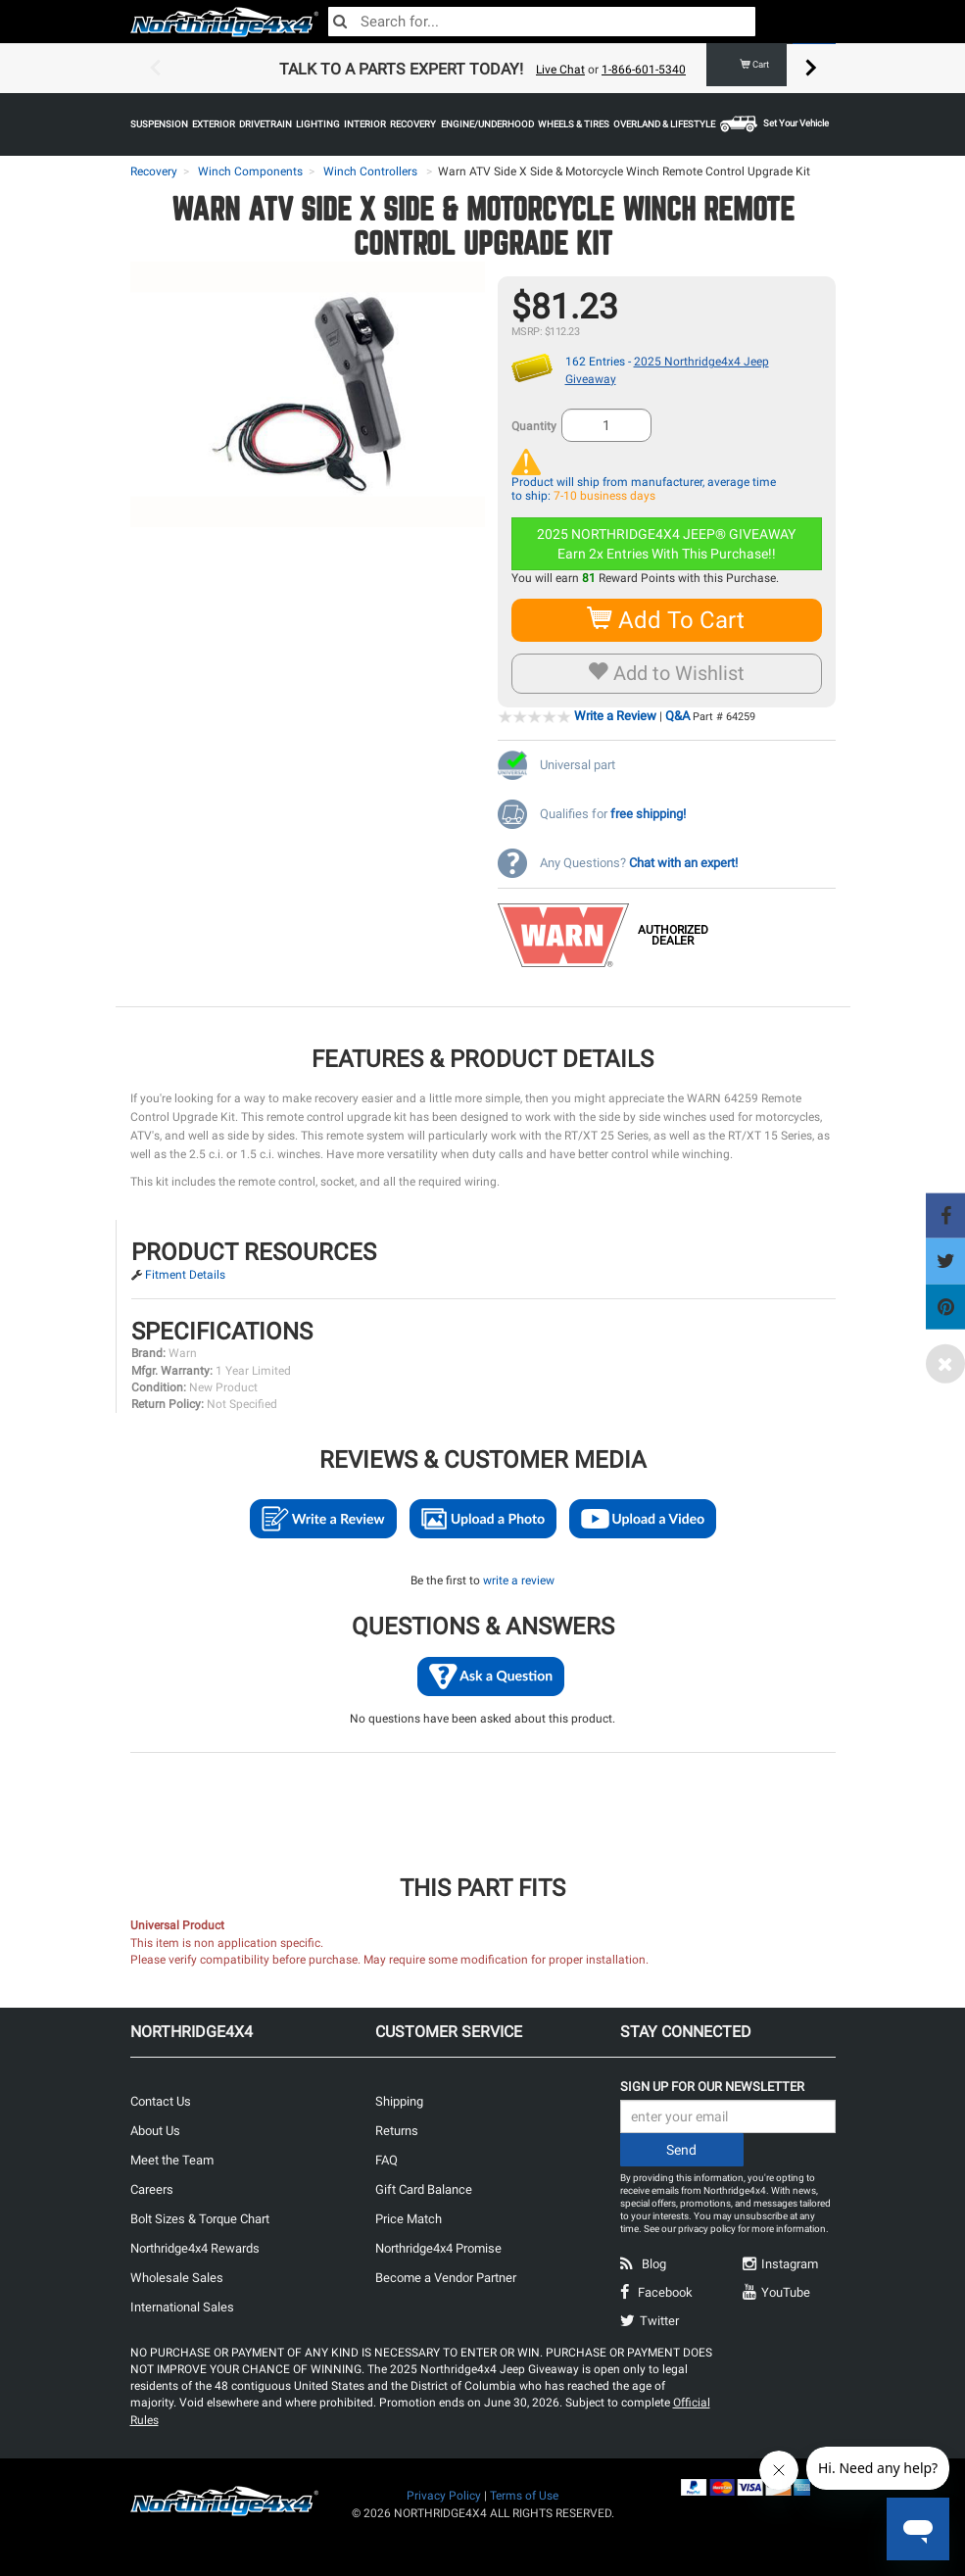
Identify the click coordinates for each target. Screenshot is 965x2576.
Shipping (399, 2101)
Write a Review (615, 715)
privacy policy (707, 2228)
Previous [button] (154, 68)
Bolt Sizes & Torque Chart (199, 2218)
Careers (151, 2189)
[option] (483, 68)
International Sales (182, 2307)
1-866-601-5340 (644, 69)
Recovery (153, 171)
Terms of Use (524, 2496)
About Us (155, 2130)
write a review (519, 1580)
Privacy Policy (444, 2496)
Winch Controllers (370, 171)
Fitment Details (185, 1275)
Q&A (677, 715)
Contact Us (160, 2101)
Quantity (533, 426)
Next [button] (811, 68)
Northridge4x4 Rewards (195, 2248)
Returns (396, 2130)
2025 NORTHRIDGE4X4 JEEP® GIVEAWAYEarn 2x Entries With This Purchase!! (666, 543)
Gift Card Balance (423, 2189)
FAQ (386, 2160)
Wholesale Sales (176, 2277)
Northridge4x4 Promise (438, 2248)
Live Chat (560, 69)
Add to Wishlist (667, 673)
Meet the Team (172, 2160)
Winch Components (250, 171)
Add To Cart (667, 620)
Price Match (408, 2218)
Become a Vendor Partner (445, 2277)
